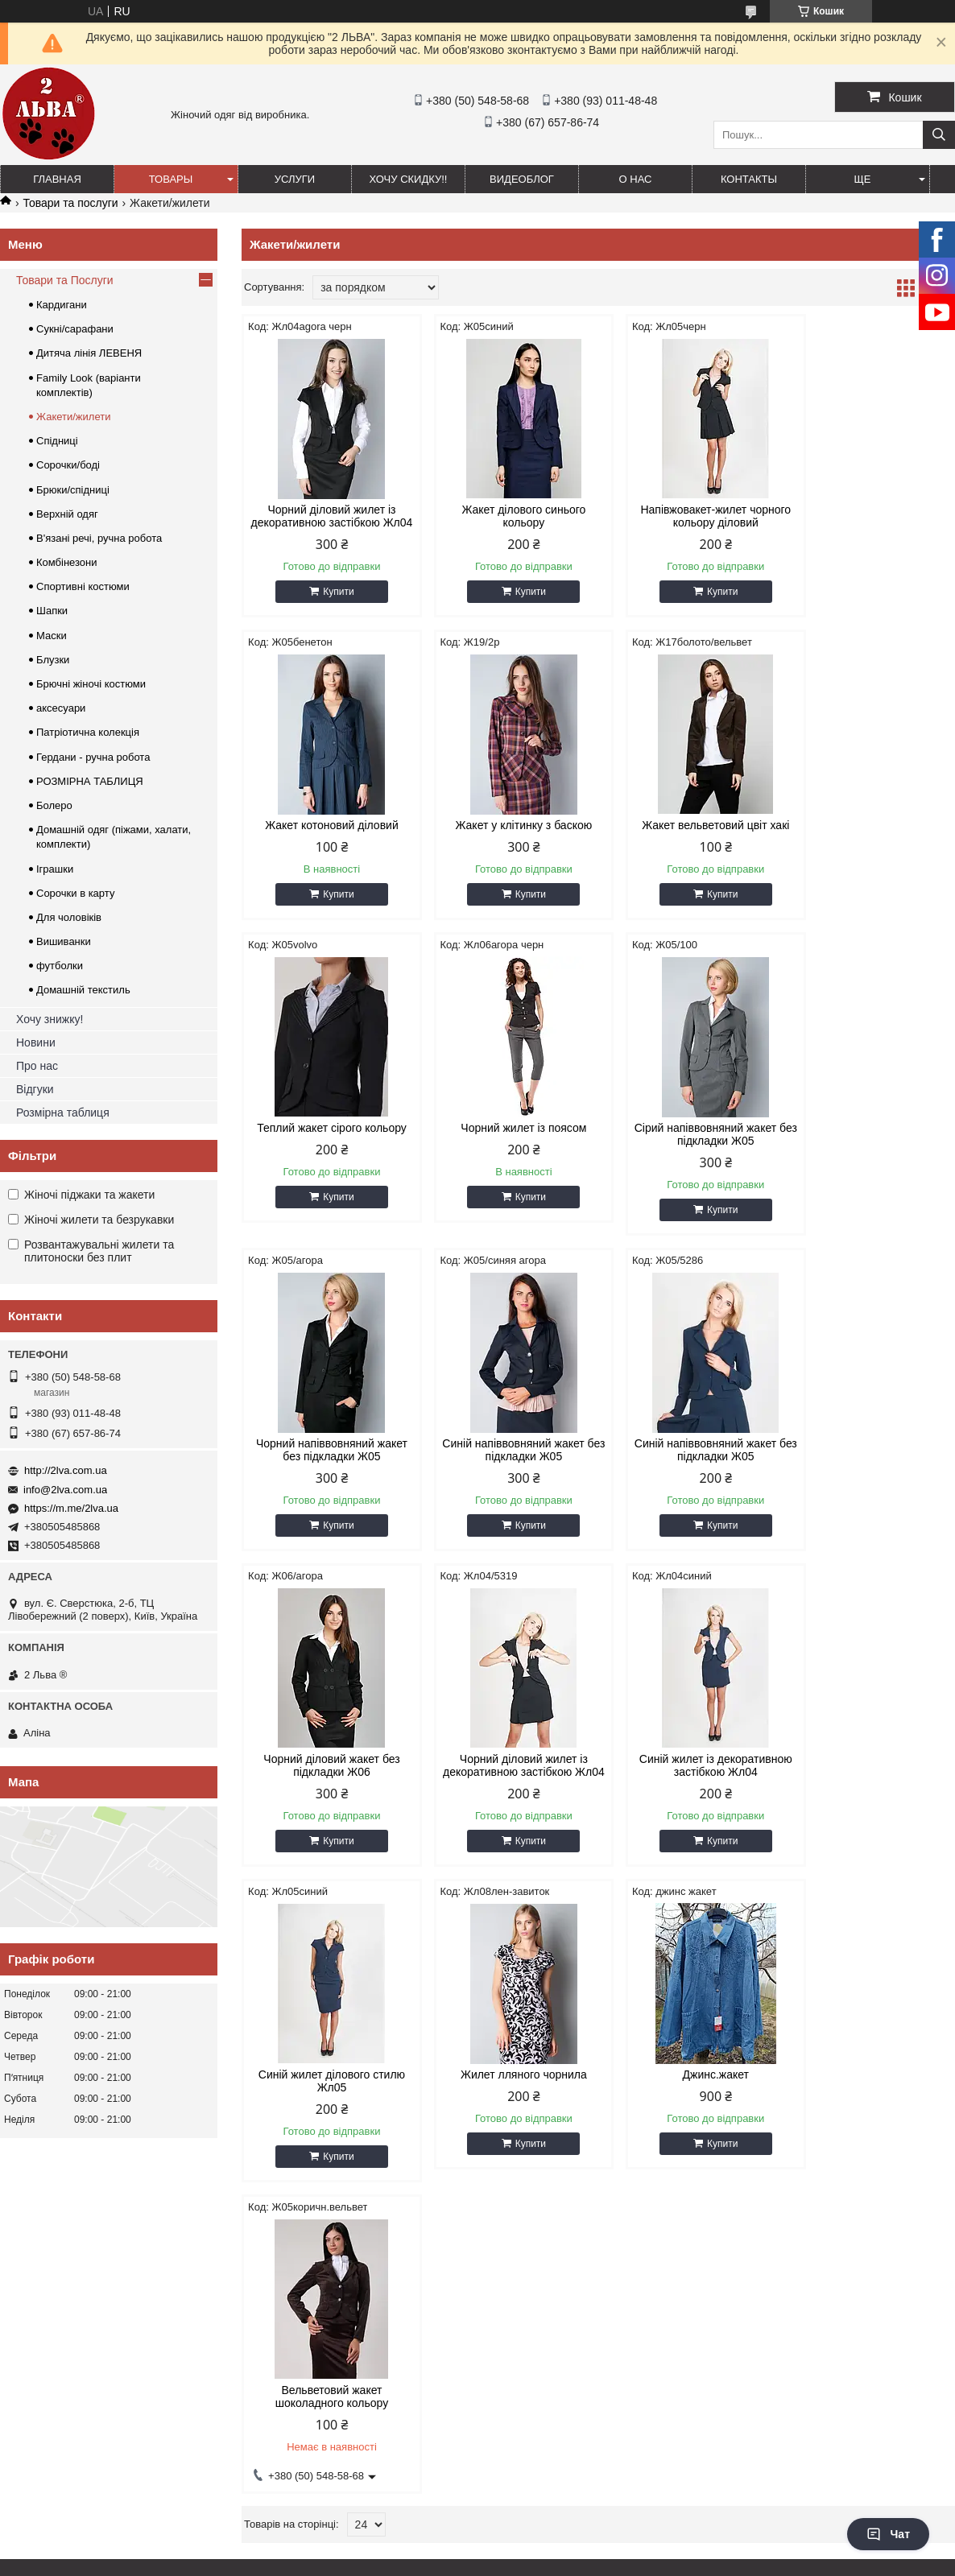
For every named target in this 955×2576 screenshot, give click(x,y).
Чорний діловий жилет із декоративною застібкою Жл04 (326, 522)
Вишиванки (63, 941)
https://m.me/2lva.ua (71, 1508)
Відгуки (35, 1089)
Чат (888, 2534)
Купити (333, 604)
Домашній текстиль (83, 990)
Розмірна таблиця (63, 1112)
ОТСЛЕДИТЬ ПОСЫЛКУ (68, 2235)
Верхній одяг (67, 514)
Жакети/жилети (73, 417)
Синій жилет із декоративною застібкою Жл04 (689, 1463)
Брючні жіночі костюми (91, 684)
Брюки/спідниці (73, 490)
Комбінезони (66, 562)
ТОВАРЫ (171, 179)
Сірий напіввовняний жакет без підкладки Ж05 (326, 1147)
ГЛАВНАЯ (57, 179)
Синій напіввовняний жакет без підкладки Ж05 (688, 1147)
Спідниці (57, 441)
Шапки (52, 611)
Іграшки (54, 869)
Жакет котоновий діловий (870, 509)
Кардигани (61, 305)
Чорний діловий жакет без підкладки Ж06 (326, 1463)
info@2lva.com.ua (65, 1490)
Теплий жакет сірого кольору (689, 838)
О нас (635, 179)
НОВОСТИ (34, 2215)
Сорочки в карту (75, 893)
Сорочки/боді (68, 465)
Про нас (37, 1065)
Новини (36, 1042)
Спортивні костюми (83, 586)
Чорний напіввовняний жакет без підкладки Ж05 (507, 1147)
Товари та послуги (70, 202)
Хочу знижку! (49, 1019)
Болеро (54, 805)
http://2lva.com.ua (65, 1470)
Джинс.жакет (507, 1784)
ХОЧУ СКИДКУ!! (409, 179)
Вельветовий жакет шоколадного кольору (689, 1791)
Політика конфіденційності (562, 2560)
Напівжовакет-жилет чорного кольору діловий (689, 516)
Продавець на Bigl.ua (477, 2546)
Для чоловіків (68, 917)
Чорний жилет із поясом (870, 838)
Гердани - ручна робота (93, 757)
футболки (59, 966)
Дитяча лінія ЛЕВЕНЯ (89, 353)
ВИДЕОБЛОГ (522, 179)
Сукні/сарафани (75, 329)
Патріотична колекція (87, 732)
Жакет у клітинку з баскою (326, 838)
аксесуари (60, 708)
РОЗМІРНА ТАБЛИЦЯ (89, 781)
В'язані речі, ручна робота (99, 538)
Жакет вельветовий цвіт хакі (507, 838)
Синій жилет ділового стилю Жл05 (869, 1463)
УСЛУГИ (295, 179)
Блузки (52, 660)
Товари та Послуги (65, 280)
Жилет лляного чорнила (326, 1784)
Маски (51, 636)
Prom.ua (553, 2531)
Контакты (749, 179)
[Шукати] (939, 135)
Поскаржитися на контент (438, 2560)
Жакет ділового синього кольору (507, 516)
